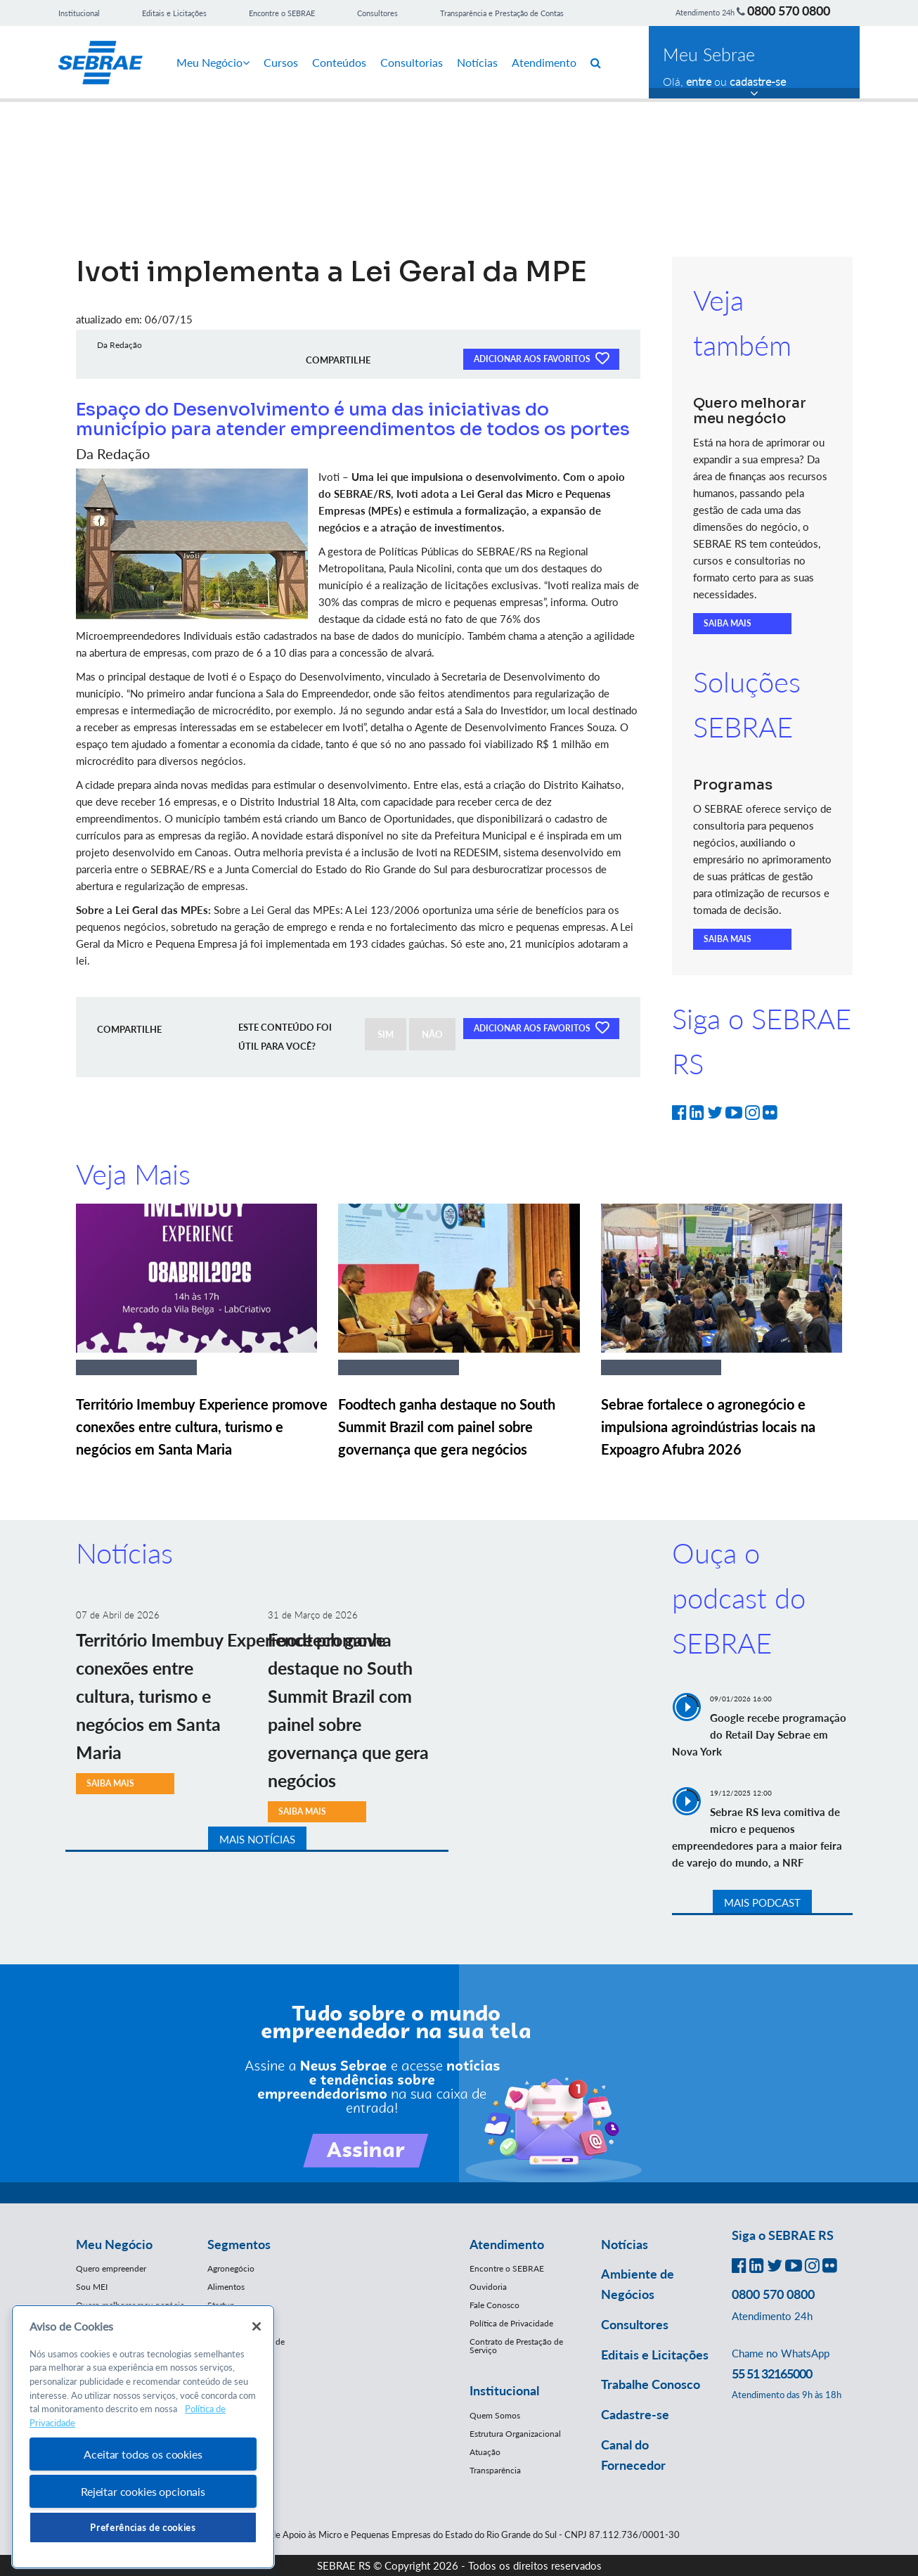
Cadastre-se (635, 2414)
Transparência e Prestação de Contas (502, 13)
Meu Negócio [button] (114, 2244)
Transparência (495, 2470)
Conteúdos (339, 62)
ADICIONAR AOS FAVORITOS (541, 358)
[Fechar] (256, 2326)
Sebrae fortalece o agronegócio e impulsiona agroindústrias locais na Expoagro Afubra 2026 (708, 1426)
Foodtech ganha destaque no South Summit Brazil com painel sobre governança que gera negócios (446, 1426)
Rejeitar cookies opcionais (143, 2491)
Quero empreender (111, 2268)
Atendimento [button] (507, 2244)
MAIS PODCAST (762, 1902)
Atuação (485, 2452)
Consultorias (411, 62)
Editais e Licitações (174, 13)
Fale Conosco (494, 2305)
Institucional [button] (504, 2390)
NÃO (432, 1034)
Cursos (281, 62)
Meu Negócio (213, 62)
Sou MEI (92, 2286)
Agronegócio (230, 2268)
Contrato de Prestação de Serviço (516, 2345)
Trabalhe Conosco (650, 2384)
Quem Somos (495, 2415)
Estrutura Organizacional (515, 2433)
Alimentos (226, 2286)
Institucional (79, 13)
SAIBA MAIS (727, 623)
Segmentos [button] (239, 2244)
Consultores (377, 13)
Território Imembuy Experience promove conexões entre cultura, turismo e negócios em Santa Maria (202, 1426)
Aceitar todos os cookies (143, 2454)
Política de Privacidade (511, 2323)
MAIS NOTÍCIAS (257, 1839)
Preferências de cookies (142, 2527)
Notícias (477, 62)
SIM (385, 1034)
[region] (143, 2437)
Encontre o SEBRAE (282, 13)
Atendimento (544, 62)
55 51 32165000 (772, 2373)
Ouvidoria (488, 2286)
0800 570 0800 (788, 10)
